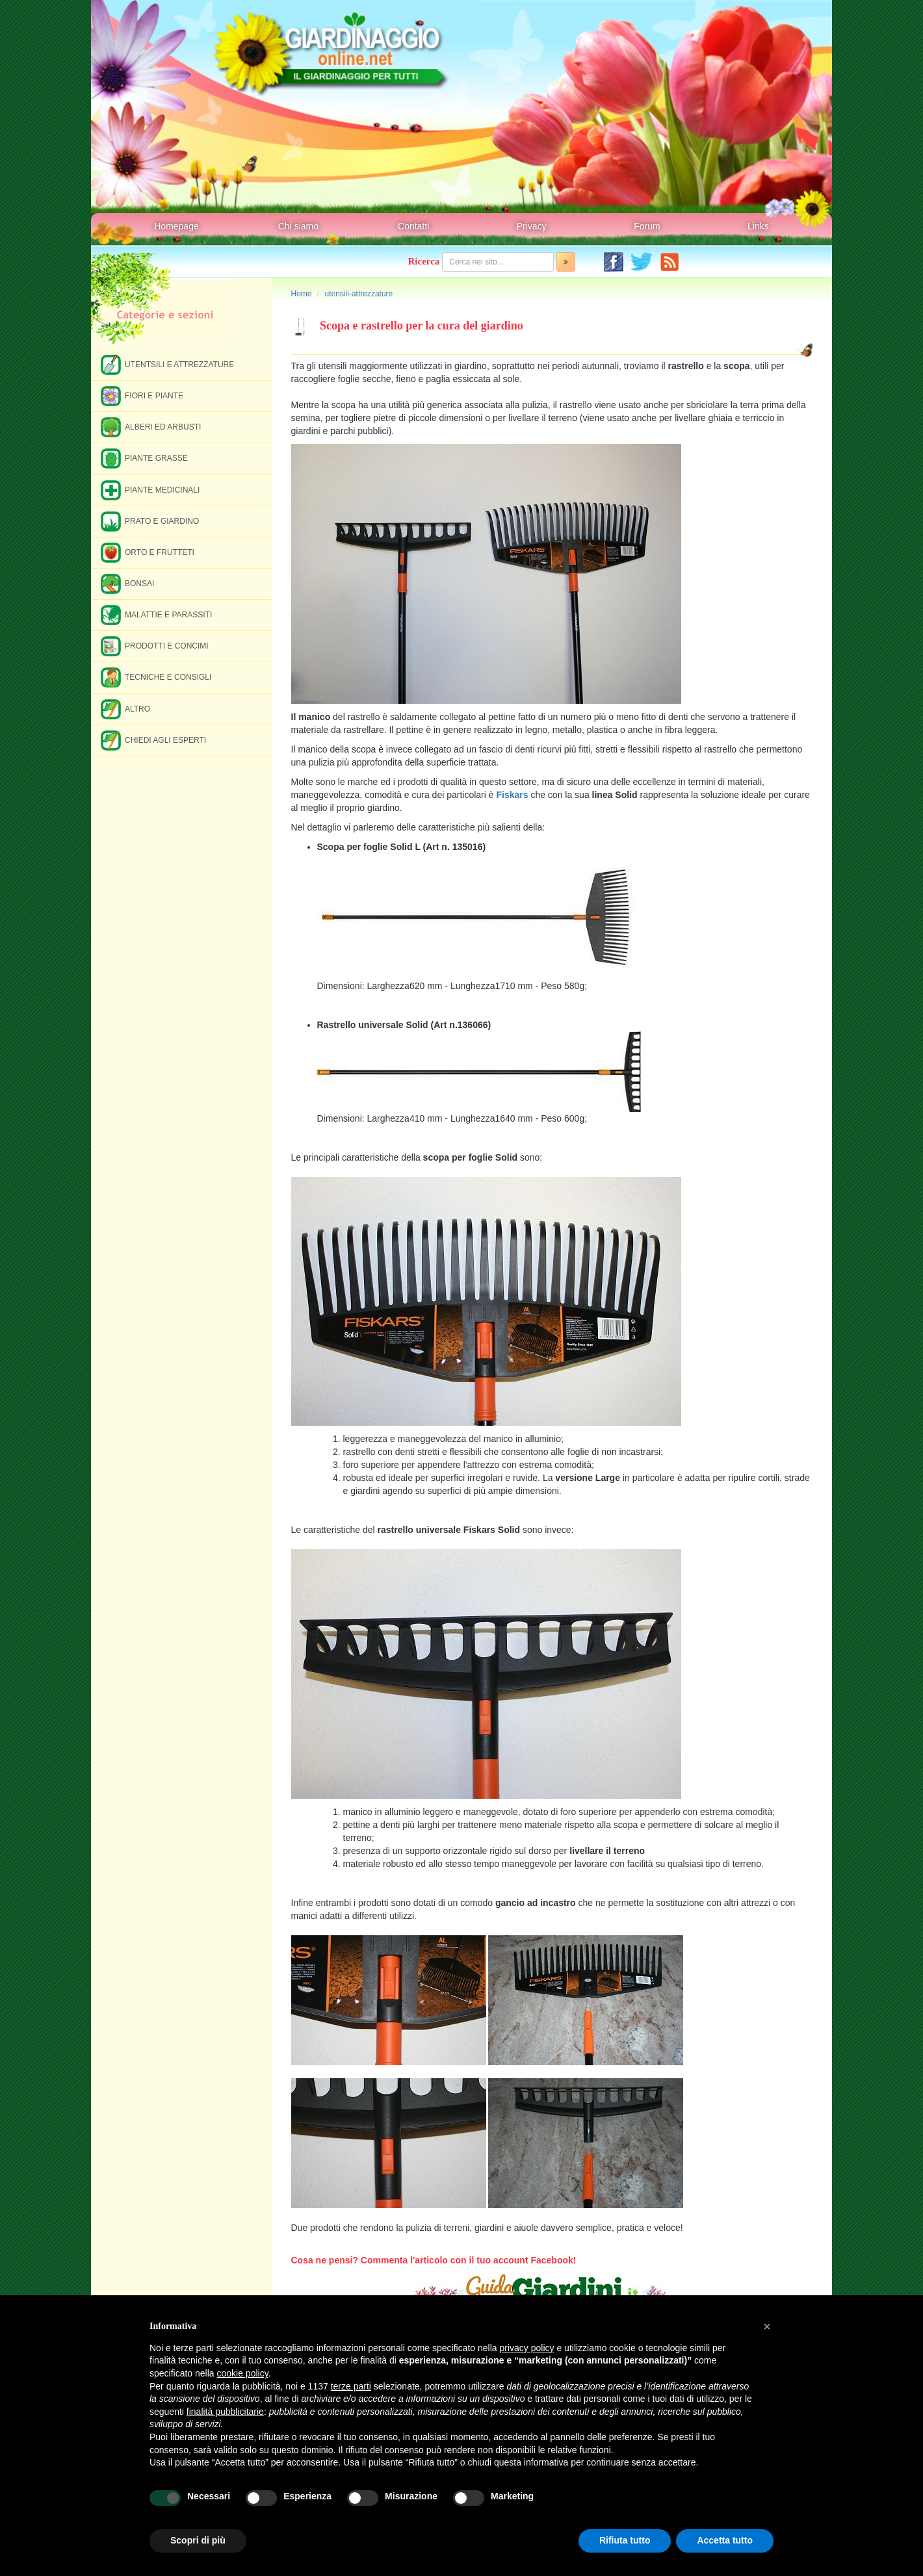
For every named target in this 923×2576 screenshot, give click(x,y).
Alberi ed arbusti (151, 426)
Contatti (413, 226)
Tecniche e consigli (156, 677)
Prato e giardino (150, 521)
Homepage (176, 226)
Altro (125, 708)
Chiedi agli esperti (153, 740)
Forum (647, 226)
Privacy (532, 226)
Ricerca (424, 261)
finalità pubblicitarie (225, 2411)
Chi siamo (298, 226)
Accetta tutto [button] (725, 2540)
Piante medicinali (150, 489)
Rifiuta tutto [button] (625, 2540)
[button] (767, 2326)
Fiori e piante (142, 395)
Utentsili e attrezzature (167, 364)
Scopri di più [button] (198, 2540)
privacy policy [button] (527, 2348)
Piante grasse (144, 458)
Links (758, 226)
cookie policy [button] (242, 2373)
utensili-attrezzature (359, 293)
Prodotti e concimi (155, 645)
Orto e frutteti (147, 552)
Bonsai (127, 583)
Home (301, 293)
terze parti (351, 2386)
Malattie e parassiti (156, 614)
